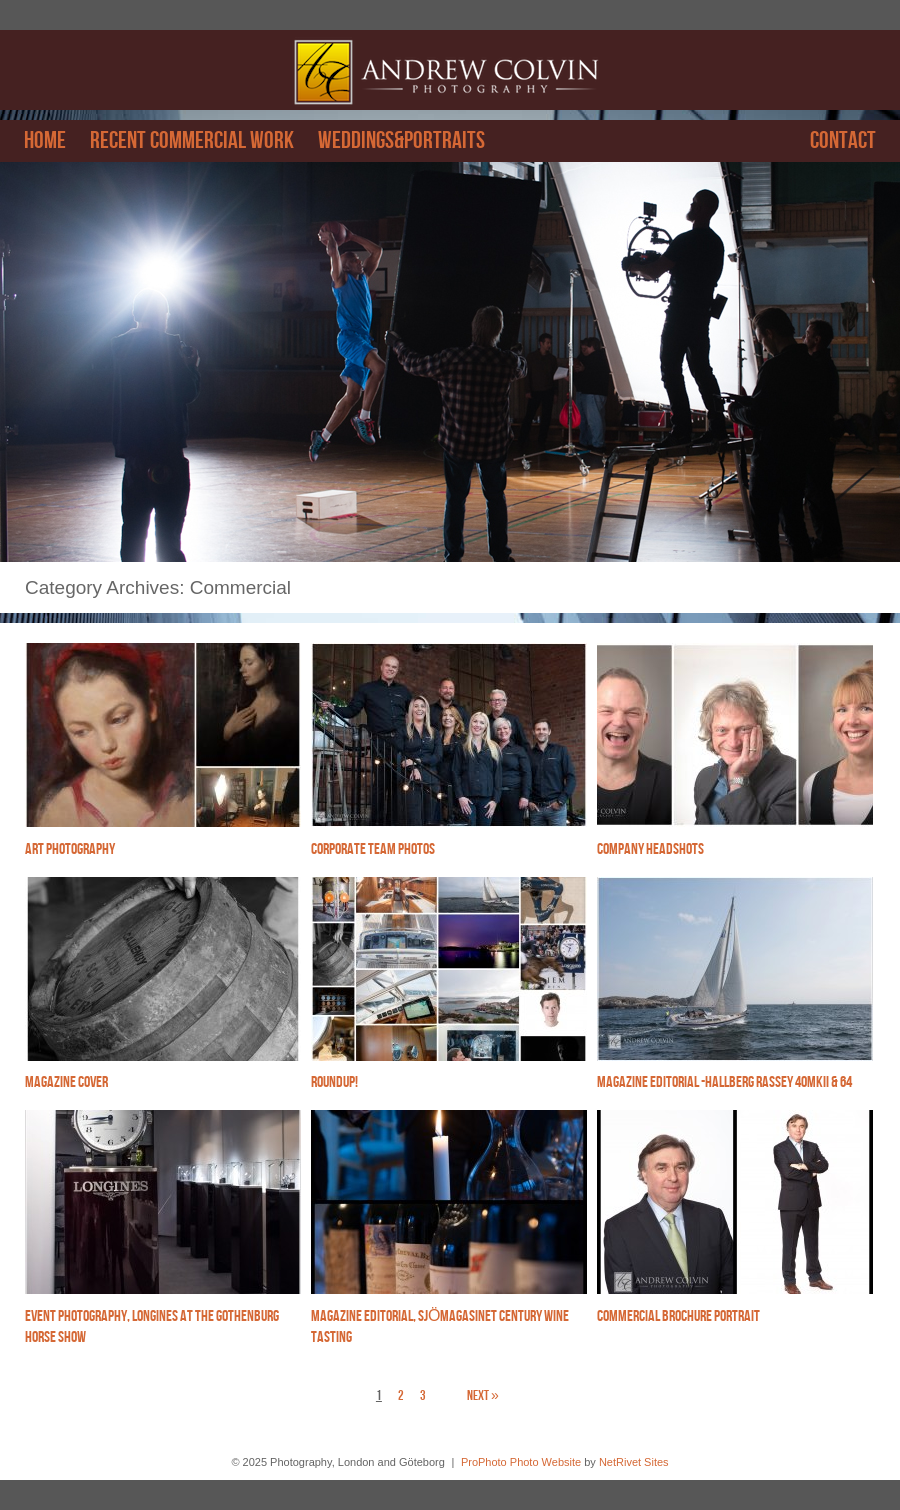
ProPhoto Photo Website (521, 1462)
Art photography (70, 849)
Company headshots (650, 849)
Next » (483, 1395)
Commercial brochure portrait (678, 1316)
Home (45, 141)
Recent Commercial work (192, 141)
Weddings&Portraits (401, 141)
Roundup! (334, 1082)
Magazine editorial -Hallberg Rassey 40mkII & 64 (724, 1082)
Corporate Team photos (373, 849)
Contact (843, 141)
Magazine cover (66, 1082)
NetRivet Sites (634, 1462)
